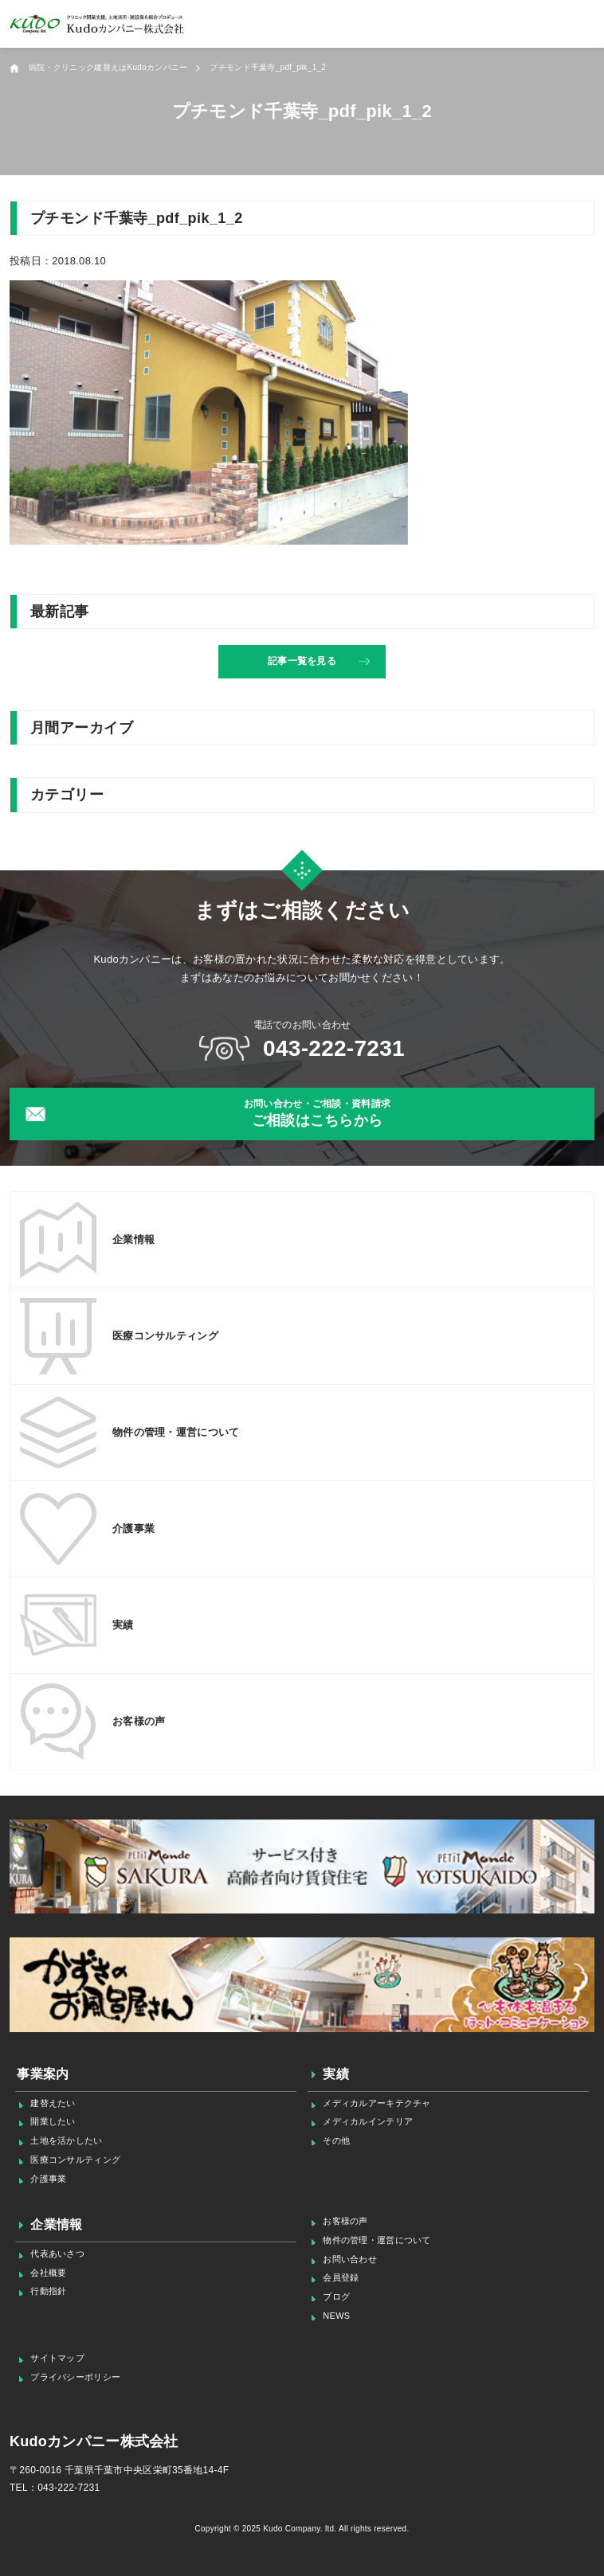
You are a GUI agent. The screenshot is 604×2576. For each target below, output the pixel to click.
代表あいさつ (57, 2253)
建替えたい (52, 2103)
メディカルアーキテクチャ (376, 2103)
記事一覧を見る (302, 660)
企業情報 (56, 2224)
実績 (336, 2074)
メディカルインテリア (368, 2121)
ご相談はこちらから (317, 1112)
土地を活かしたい (66, 2140)
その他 (336, 2140)
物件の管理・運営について (376, 2240)
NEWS (336, 2315)
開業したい (52, 2121)
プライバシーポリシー (75, 2377)
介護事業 (48, 2178)
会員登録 (341, 2277)
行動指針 (48, 2291)
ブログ (336, 2296)
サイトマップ (57, 2358)
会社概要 (48, 2272)
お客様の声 (345, 2221)
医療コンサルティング (75, 2159)
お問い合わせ (350, 2259)
